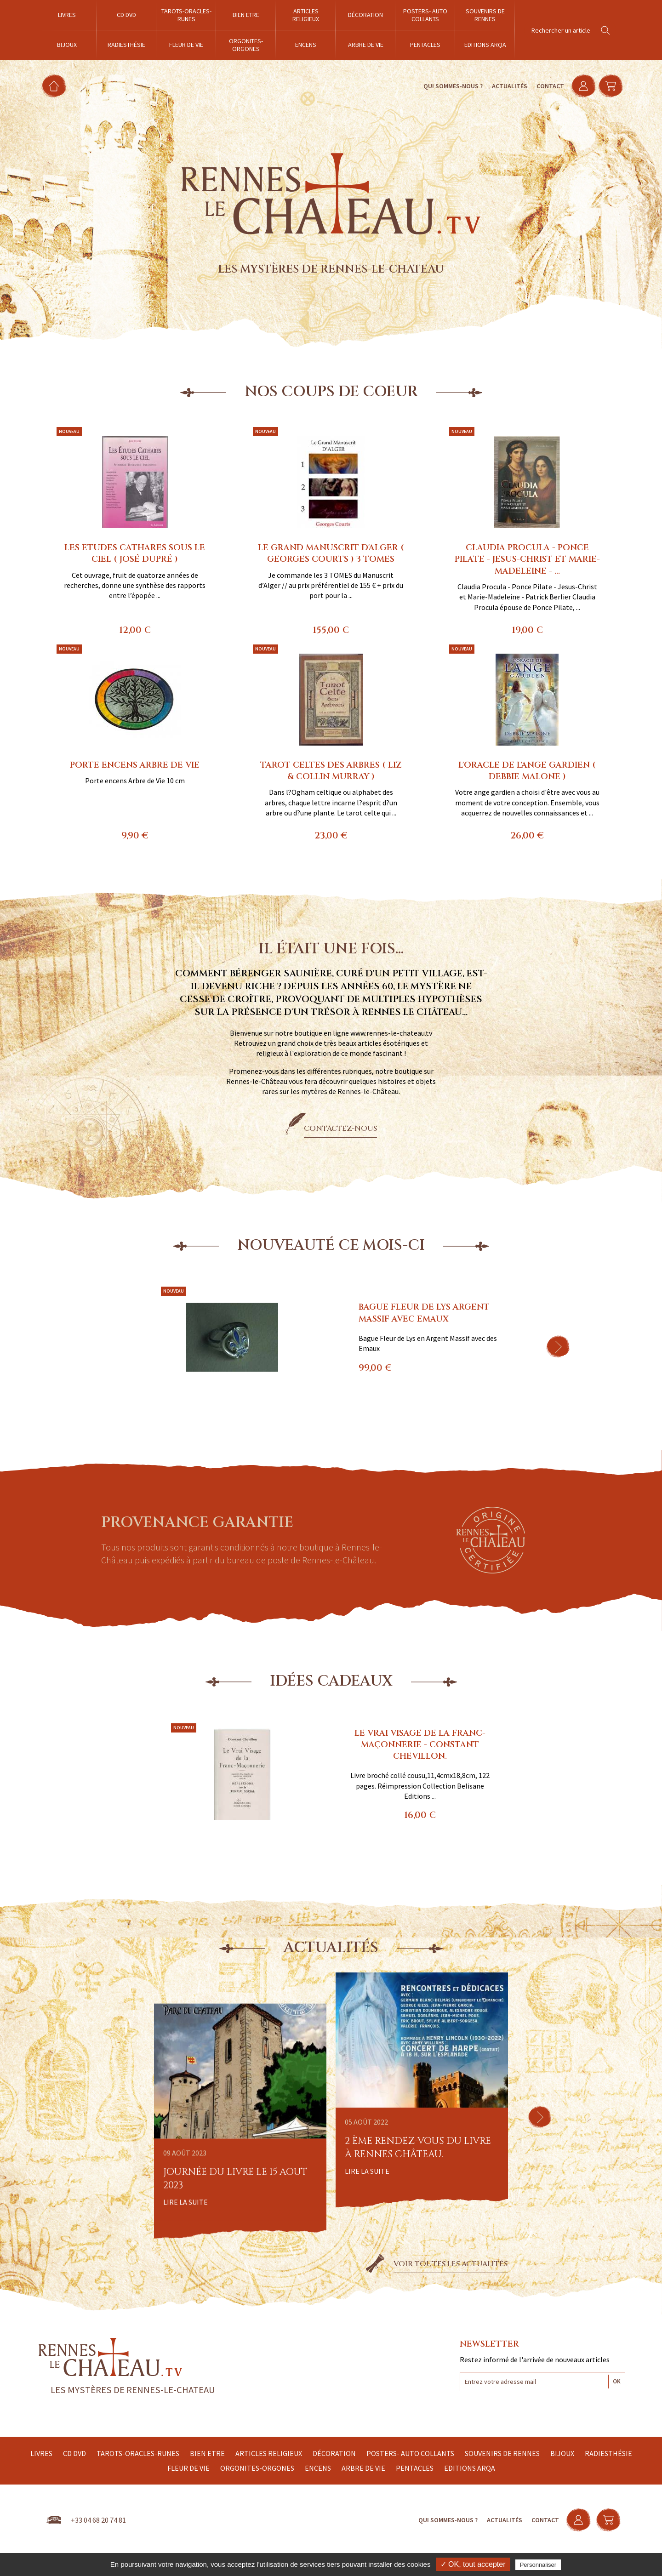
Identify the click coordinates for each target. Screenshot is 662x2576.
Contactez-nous (340, 1128)
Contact (545, 86)
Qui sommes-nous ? (448, 86)
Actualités (505, 86)
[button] (557, 1346)
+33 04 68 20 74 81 (98, 2520)
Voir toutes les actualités (451, 2264)
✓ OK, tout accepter (473, 2564)
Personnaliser (538, 2564)
